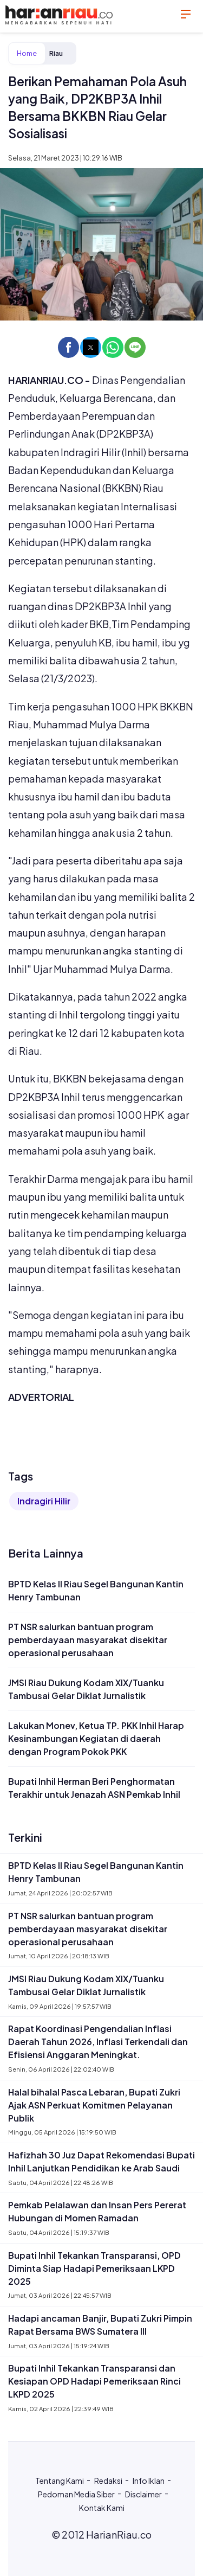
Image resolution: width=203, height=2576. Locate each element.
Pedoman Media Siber (76, 2494)
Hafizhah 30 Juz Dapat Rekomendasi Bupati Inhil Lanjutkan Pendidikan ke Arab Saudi (101, 2161)
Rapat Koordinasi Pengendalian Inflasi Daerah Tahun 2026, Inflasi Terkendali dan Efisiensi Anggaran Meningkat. (98, 2041)
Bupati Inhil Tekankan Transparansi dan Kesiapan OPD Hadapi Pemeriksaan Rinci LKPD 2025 (94, 2381)
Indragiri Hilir (43, 1501)
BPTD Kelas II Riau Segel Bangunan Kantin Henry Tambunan (96, 1590)
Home (27, 53)
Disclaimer (143, 2494)
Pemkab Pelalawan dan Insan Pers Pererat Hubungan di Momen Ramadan (97, 2211)
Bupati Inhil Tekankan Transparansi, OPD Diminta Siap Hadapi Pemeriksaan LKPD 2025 (94, 2268)
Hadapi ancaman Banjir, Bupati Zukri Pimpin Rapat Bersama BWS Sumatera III (100, 2324)
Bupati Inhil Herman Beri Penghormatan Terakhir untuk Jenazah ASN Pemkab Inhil (94, 1788)
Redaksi (108, 2480)
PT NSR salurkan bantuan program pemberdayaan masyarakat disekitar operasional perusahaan (87, 1639)
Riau (56, 53)
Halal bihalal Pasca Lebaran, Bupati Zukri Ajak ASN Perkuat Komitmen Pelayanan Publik (94, 2105)
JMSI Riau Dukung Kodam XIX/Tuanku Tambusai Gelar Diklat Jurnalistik (86, 1689)
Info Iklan (149, 2480)
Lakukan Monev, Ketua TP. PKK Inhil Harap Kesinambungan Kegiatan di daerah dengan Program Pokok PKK (96, 1738)
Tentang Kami (59, 2480)
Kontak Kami (102, 2508)
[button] (68, 347)
